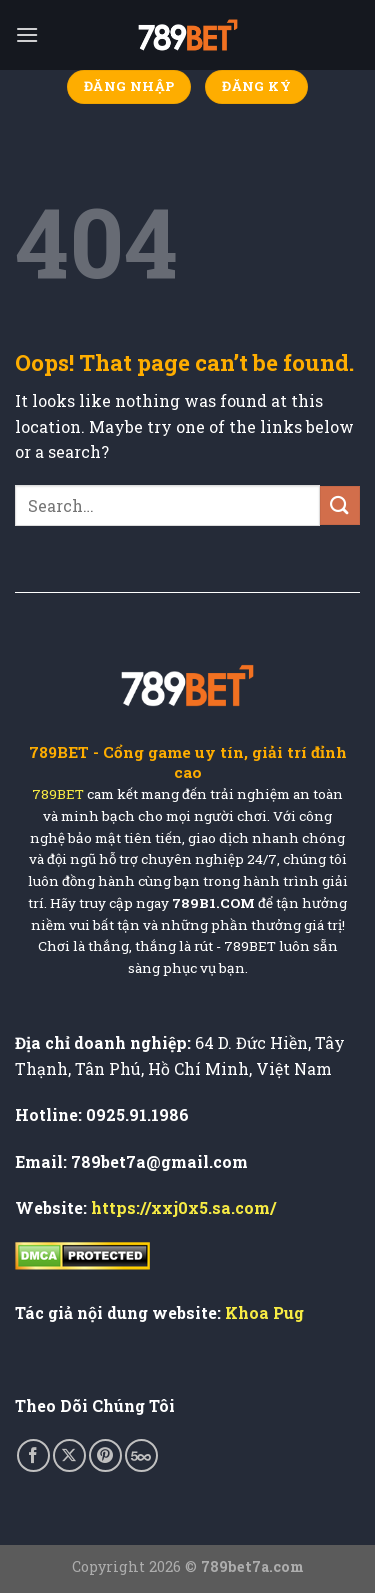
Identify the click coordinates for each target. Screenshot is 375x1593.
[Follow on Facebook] (33, 1455)
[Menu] (27, 34)
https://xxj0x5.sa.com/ (183, 1207)
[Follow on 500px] (141, 1455)
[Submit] (340, 505)
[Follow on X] (69, 1455)
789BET (58, 794)
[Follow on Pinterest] (105, 1455)
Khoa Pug (264, 1312)
